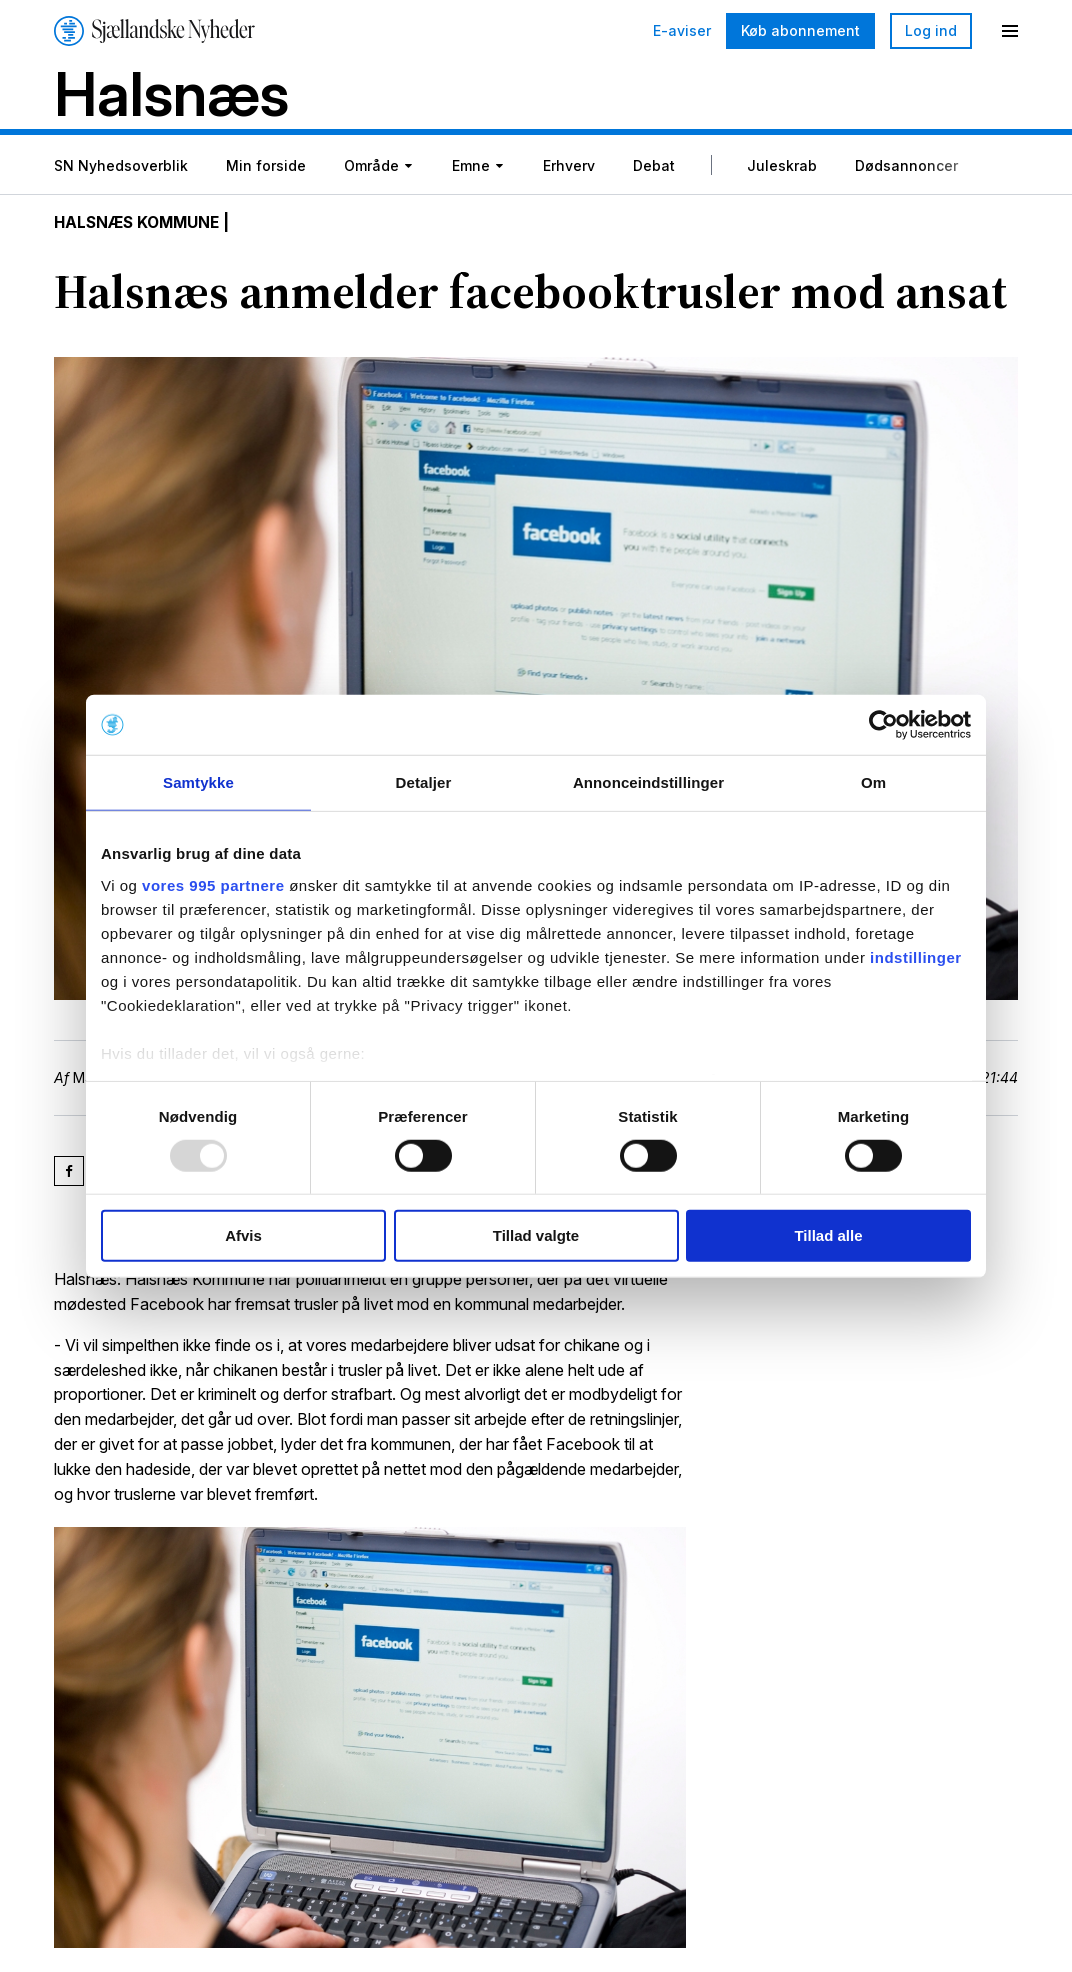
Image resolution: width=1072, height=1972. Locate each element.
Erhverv (569, 168)
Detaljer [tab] (424, 782)
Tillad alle (828, 1235)
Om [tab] (873, 782)
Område (371, 168)
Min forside (266, 168)
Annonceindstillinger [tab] (648, 782)
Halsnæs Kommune (141, 226)
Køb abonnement (800, 30)
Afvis (243, 1235)
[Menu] (1010, 31)
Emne (471, 168)
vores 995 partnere (213, 884)
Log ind (931, 30)
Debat (654, 168)
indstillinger (916, 956)
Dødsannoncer (906, 168)
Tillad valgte (536, 1235)
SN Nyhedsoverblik (121, 168)
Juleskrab (782, 168)
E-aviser (682, 31)
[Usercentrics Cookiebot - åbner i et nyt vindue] (883, 725)
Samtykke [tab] (198, 782)
